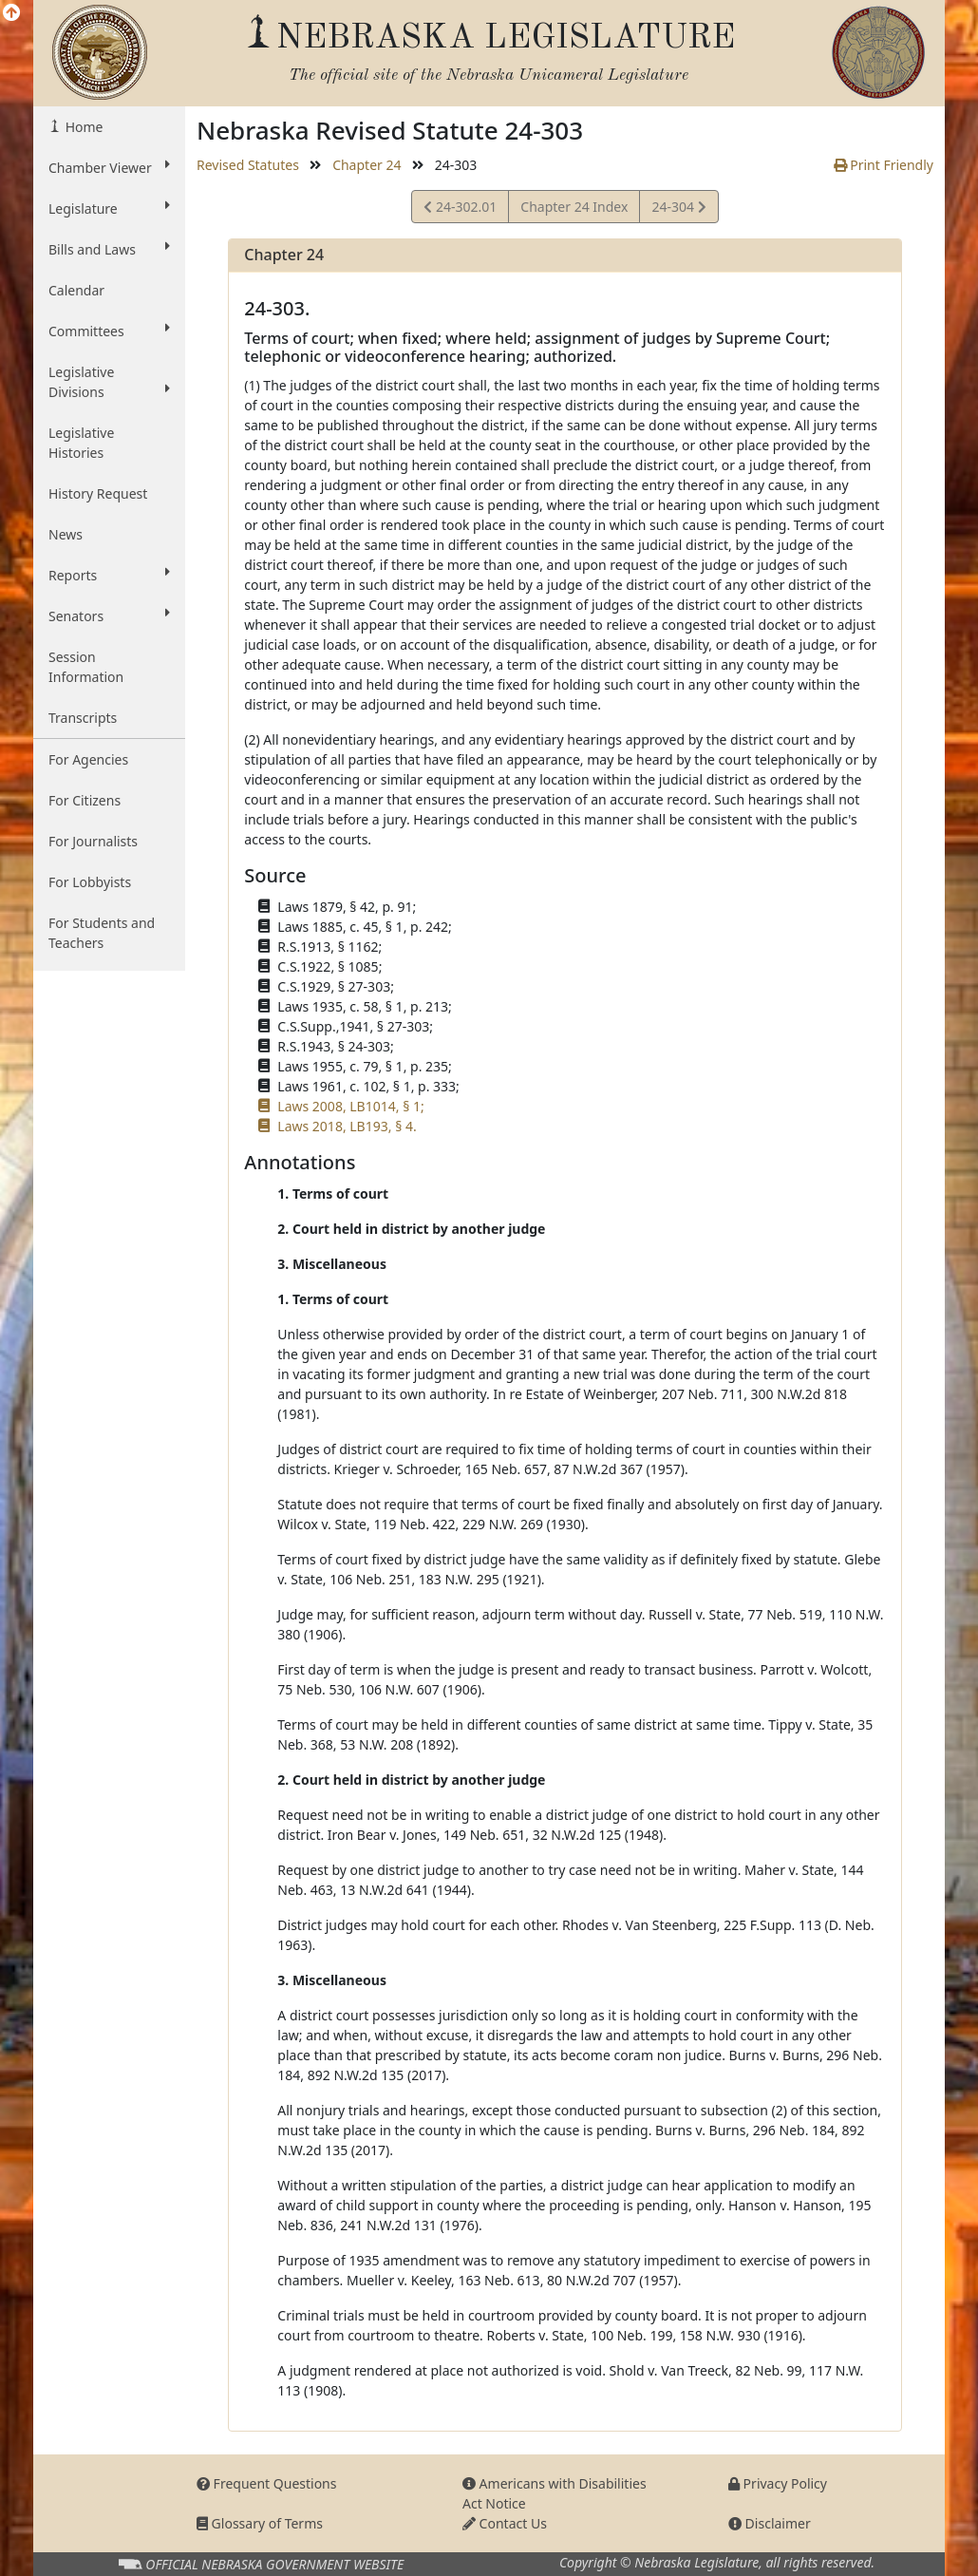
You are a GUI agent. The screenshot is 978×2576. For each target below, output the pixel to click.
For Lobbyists (89, 882)
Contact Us (504, 2523)
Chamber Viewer (109, 167)
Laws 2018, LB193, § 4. (346, 1126)
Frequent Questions (267, 2483)
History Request (97, 493)
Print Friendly (883, 165)
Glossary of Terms (260, 2523)
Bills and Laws (109, 248)
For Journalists (93, 841)
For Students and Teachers (101, 933)
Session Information (85, 667)
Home (82, 127)
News (65, 534)
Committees (109, 330)
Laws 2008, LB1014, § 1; (350, 1106)
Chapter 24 (366, 165)
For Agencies (88, 759)
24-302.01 (460, 209)
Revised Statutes (248, 165)
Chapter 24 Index (574, 207)
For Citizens (84, 800)
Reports (109, 574)
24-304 (677, 209)
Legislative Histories (81, 443)
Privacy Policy (777, 2483)
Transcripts (82, 718)
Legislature (109, 208)
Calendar (76, 290)
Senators (109, 615)
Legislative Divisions (109, 382)
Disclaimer (769, 2523)
